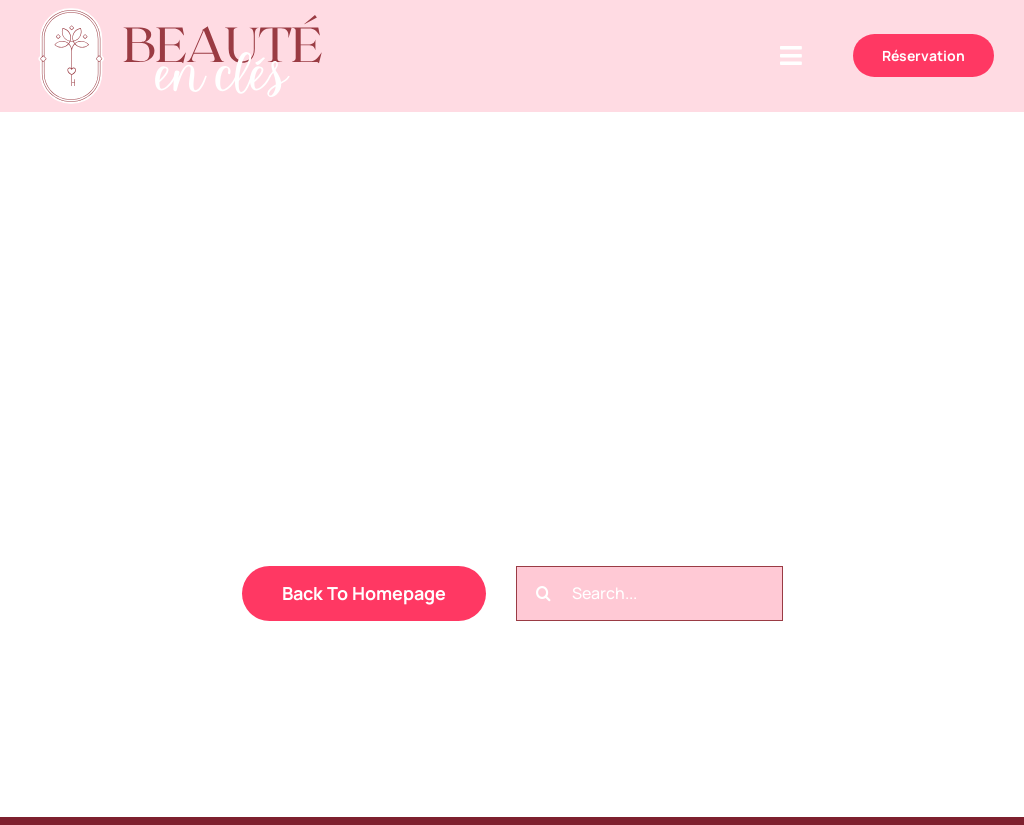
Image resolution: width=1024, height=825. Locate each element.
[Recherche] (543, 593)
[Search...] (649, 593)
